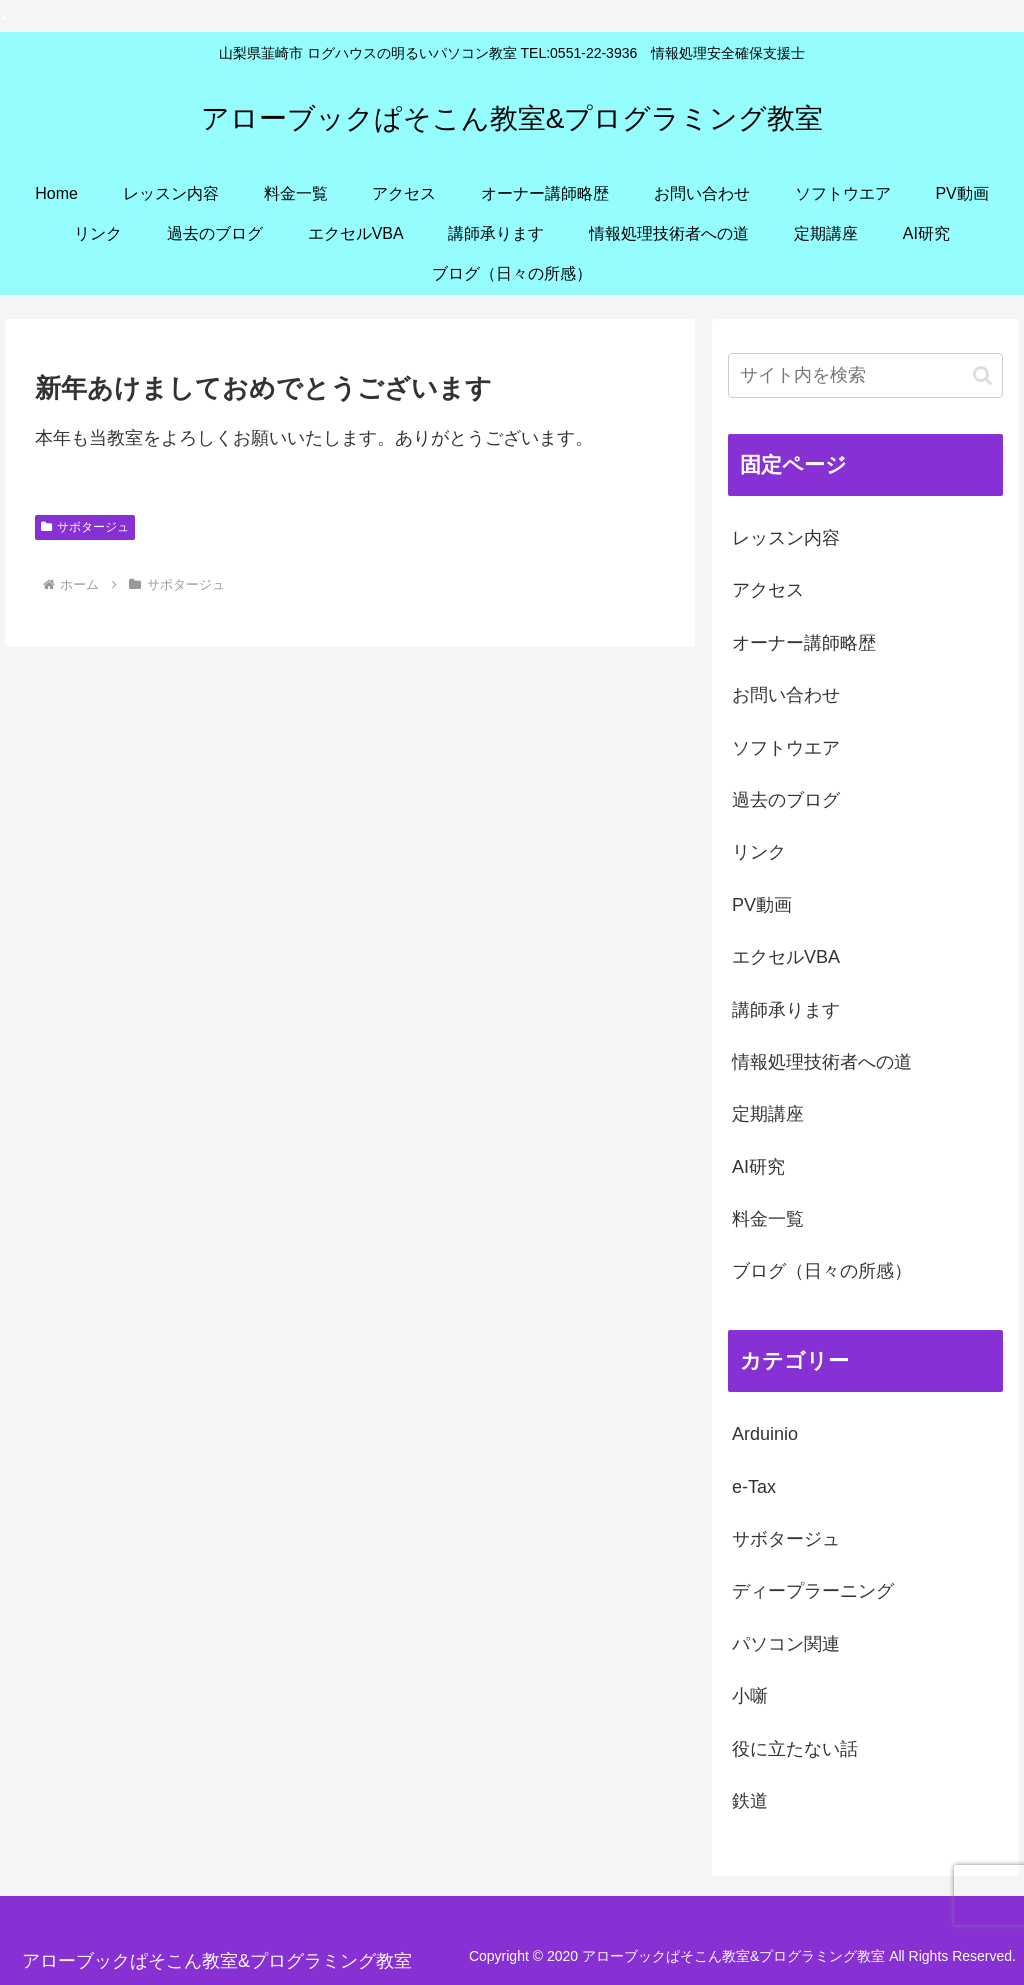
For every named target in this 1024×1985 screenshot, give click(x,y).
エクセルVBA (786, 957)
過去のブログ (786, 800)
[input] (865, 375)
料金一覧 (768, 1219)
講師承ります (786, 1010)
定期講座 (768, 1114)
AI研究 (758, 1167)
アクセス (768, 590)
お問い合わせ (786, 695)
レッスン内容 (786, 538)
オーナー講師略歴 (804, 643)
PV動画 (762, 905)
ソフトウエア (786, 748)
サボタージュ (85, 527)
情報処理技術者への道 (822, 1062)
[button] (982, 375)
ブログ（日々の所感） (822, 1271)
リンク (759, 852)
